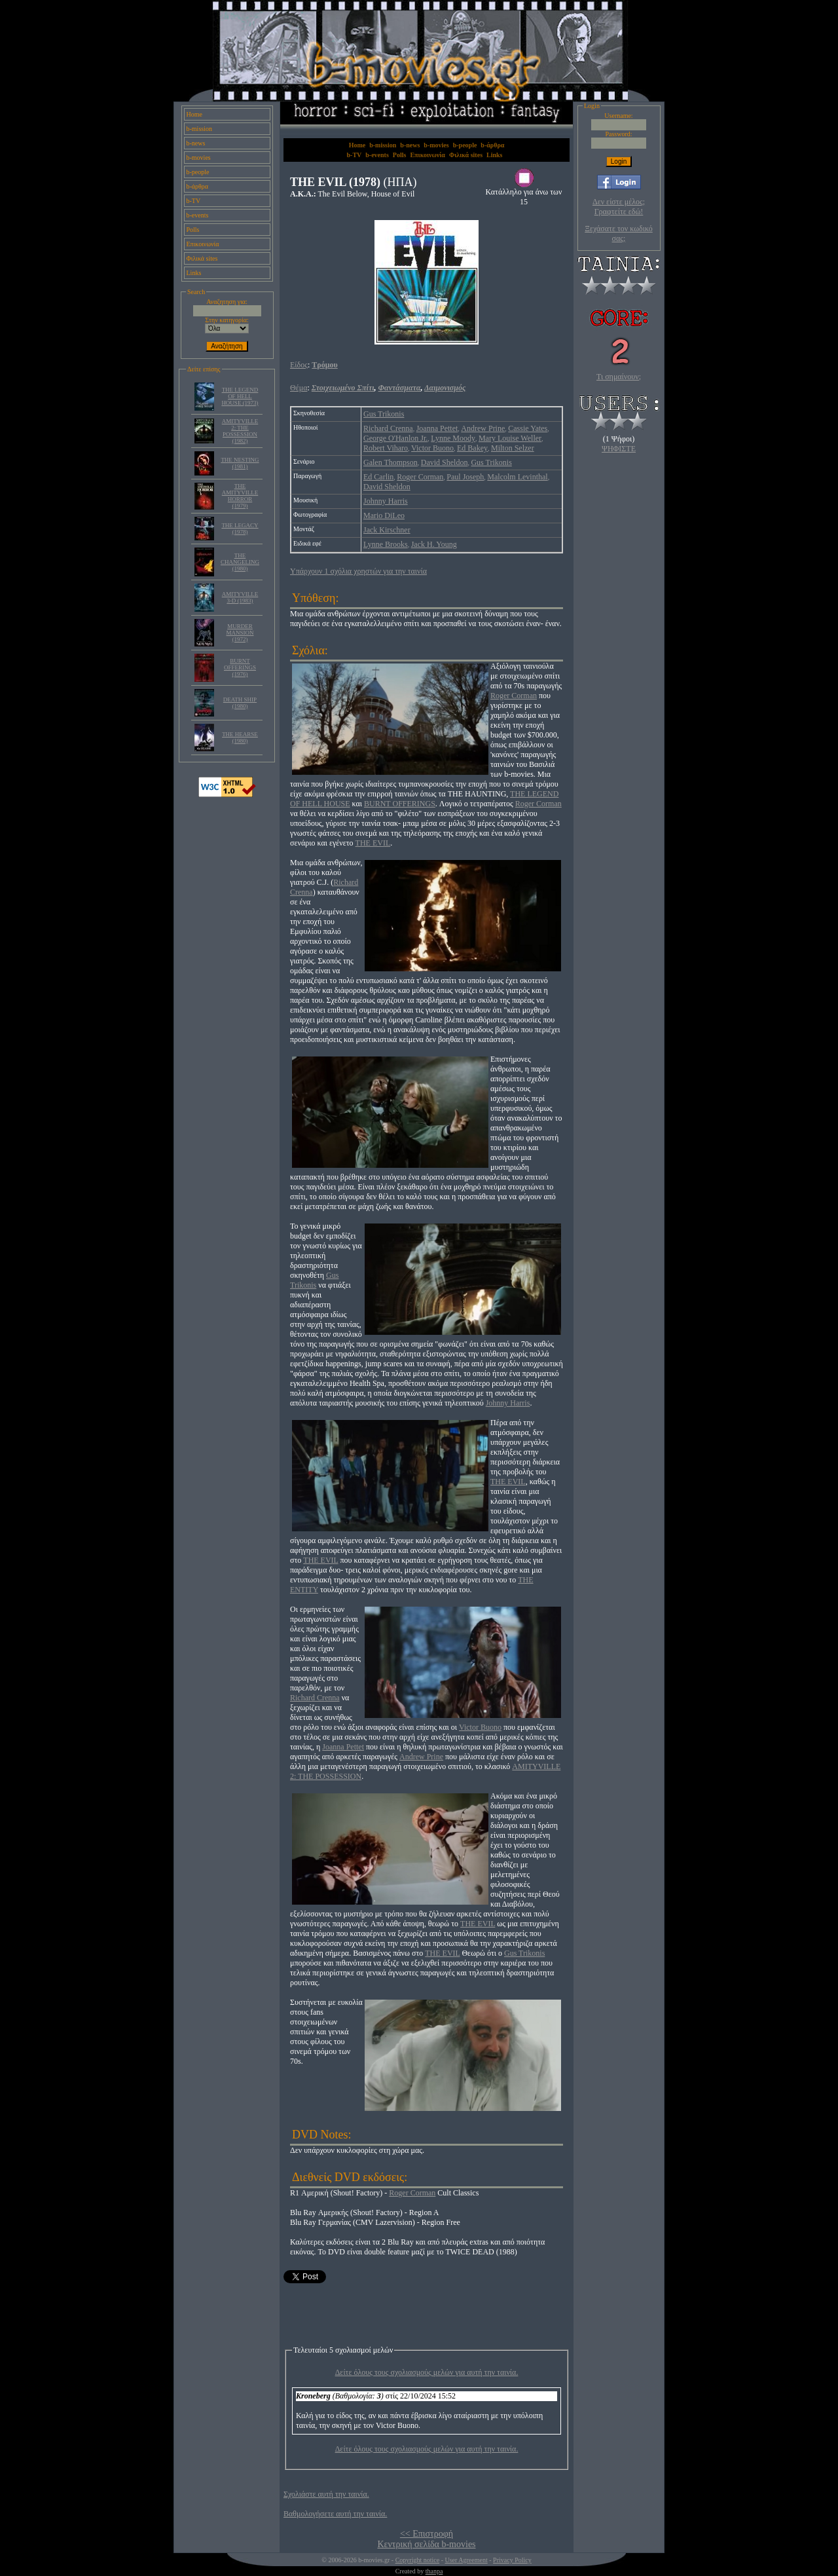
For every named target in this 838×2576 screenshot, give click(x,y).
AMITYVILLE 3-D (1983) (240, 597)
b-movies (199, 157)
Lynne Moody (453, 438)
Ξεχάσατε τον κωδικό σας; (618, 233)
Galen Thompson (390, 462)
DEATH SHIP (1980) (240, 702)
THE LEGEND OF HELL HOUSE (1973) (239, 396)
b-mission (199, 128)
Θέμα (298, 387)
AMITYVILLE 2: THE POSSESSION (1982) (240, 431)
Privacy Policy (512, 2560)
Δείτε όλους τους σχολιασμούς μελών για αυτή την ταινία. (427, 2372)
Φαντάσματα (399, 387)
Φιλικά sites (202, 258)
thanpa (434, 2571)
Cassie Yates (527, 428)
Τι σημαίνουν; (618, 376)
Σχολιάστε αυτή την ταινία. (326, 2494)
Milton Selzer (512, 448)
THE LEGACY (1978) (239, 528)
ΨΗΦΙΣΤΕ (619, 448)
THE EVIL (373, 843)
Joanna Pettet (437, 428)
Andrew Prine (483, 428)
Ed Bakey (472, 448)
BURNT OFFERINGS (399, 803)
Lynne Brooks (385, 544)
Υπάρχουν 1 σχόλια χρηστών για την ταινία (358, 571)
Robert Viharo (385, 448)
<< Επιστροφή (426, 2534)
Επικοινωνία (203, 244)
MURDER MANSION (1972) (239, 633)
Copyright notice (417, 2560)
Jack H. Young (434, 544)
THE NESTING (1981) (240, 463)
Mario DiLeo (384, 515)
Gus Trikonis (383, 414)
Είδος (299, 364)
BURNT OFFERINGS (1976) (240, 667)
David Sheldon (444, 462)
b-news (196, 143)
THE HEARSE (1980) (240, 737)
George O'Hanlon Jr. (395, 438)
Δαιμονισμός (444, 387)
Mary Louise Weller (510, 438)
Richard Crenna (388, 428)
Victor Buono (432, 448)
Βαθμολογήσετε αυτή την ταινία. (335, 2513)
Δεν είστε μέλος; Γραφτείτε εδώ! (618, 206)
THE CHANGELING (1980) (240, 562)
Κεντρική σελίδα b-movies (426, 2544)
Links (194, 272)
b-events (198, 215)
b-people (198, 172)
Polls (193, 229)
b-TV (194, 200)
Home (194, 114)
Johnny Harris (385, 501)
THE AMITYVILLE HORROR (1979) (240, 496)
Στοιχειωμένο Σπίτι (343, 387)
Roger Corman (420, 476)
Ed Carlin (378, 476)
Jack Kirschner (386, 529)
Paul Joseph (465, 476)
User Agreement (466, 2560)
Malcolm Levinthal (517, 476)
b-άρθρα (198, 186)
